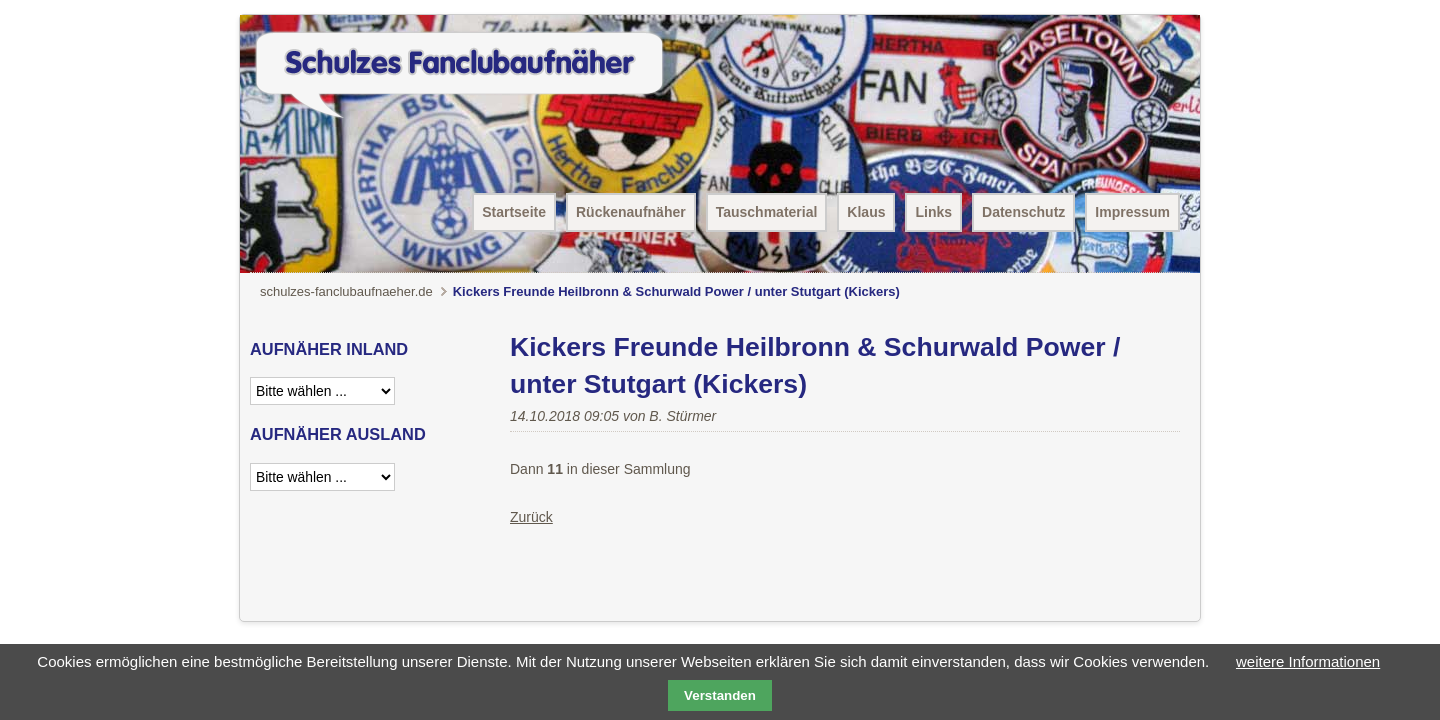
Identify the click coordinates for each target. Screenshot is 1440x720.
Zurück (531, 517)
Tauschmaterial (767, 212)
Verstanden (720, 695)
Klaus (866, 212)
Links (933, 212)
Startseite (514, 212)
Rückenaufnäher (631, 212)
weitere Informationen (1308, 661)
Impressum (1132, 212)
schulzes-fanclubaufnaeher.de (346, 291)
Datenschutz (1023, 212)
